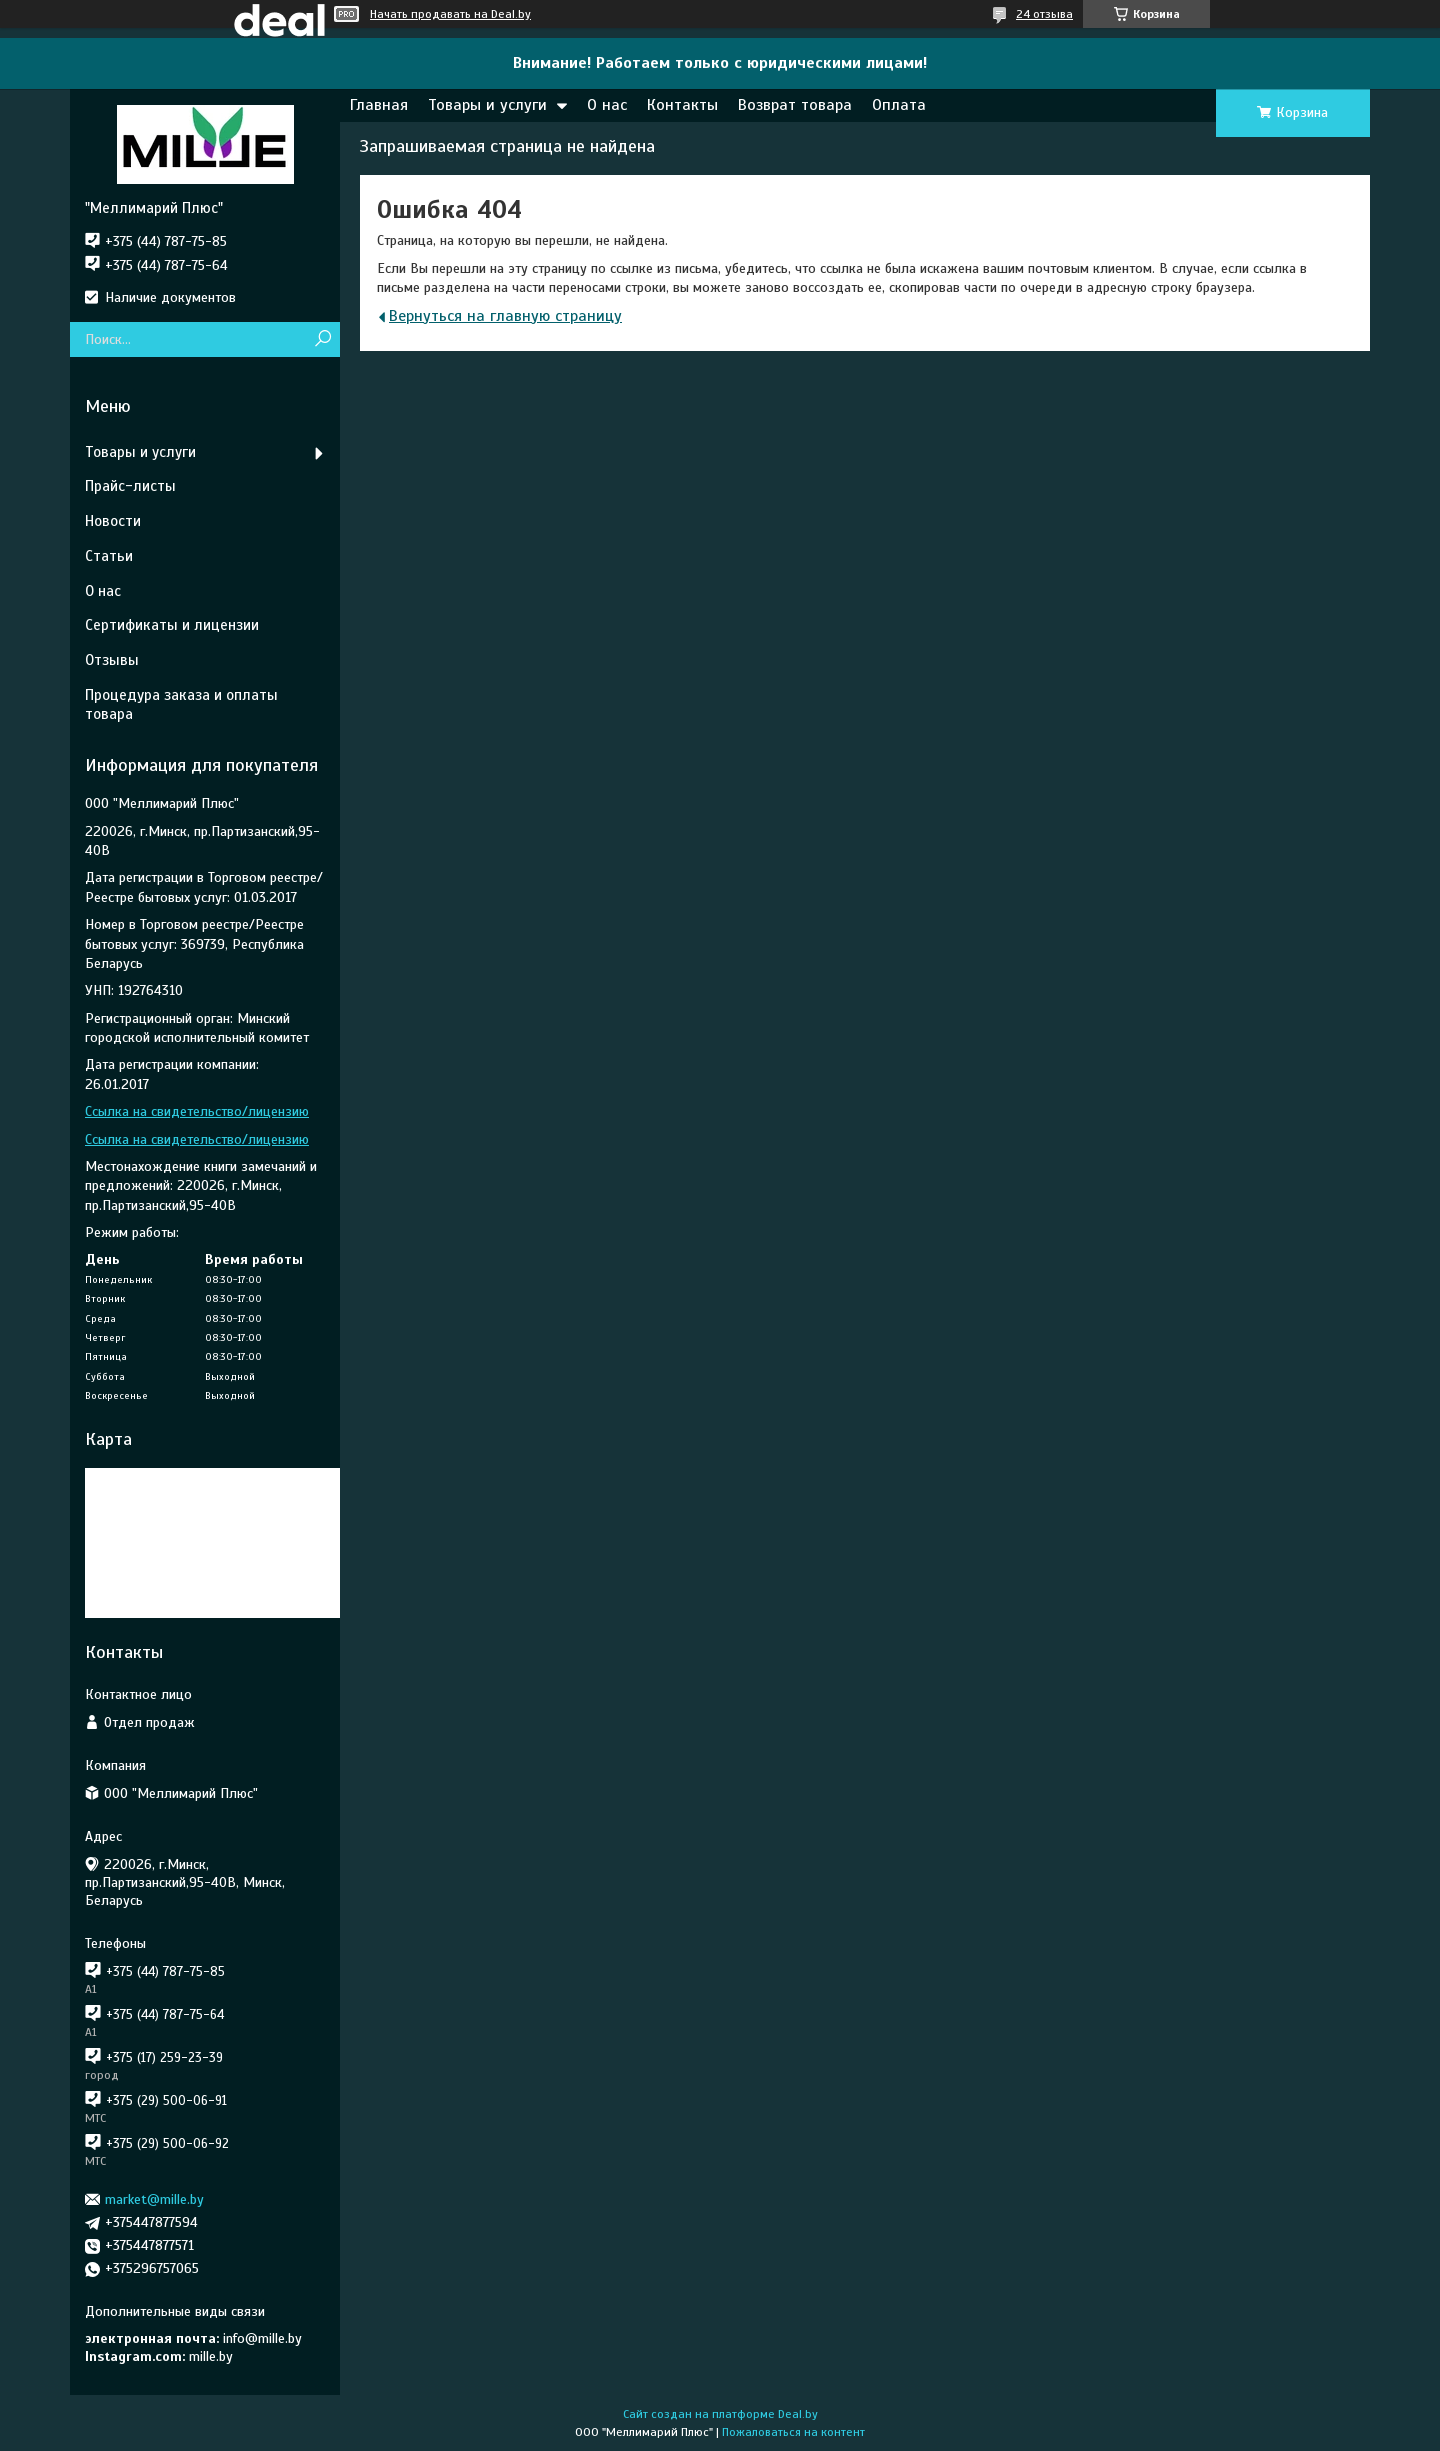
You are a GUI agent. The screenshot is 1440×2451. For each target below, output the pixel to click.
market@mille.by (154, 2199)
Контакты (682, 105)
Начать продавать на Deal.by (450, 14)
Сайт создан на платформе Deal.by (720, 2414)
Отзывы (112, 660)
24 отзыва (1044, 14)
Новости (113, 521)
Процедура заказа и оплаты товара (181, 704)
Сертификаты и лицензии (172, 625)
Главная (379, 105)
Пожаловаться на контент (793, 2432)
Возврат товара (795, 105)
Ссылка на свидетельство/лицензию (197, 1111)
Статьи (109, 556)
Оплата (899, 105)
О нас (607, 105)
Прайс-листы (130, 486)
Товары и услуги (487, 105)
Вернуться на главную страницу (505, 316)
